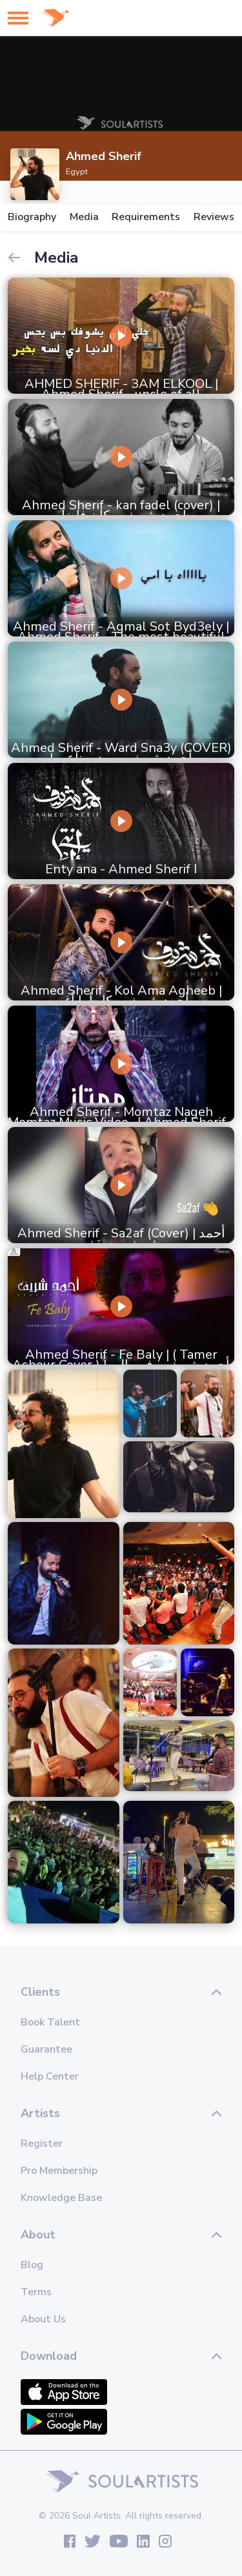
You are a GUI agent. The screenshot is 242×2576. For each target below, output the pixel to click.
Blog (32, 2264)
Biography (32, 217)
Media (84, 217)
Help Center (50, 2076)
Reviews (214, 217)
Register (42, 2143)
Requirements (146, 217)
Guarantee (46, 2049)
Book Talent (50, 2022)
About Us (43, 2319)
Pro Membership (59, 2170)
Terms (36, 2292)
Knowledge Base (61, 2197)
